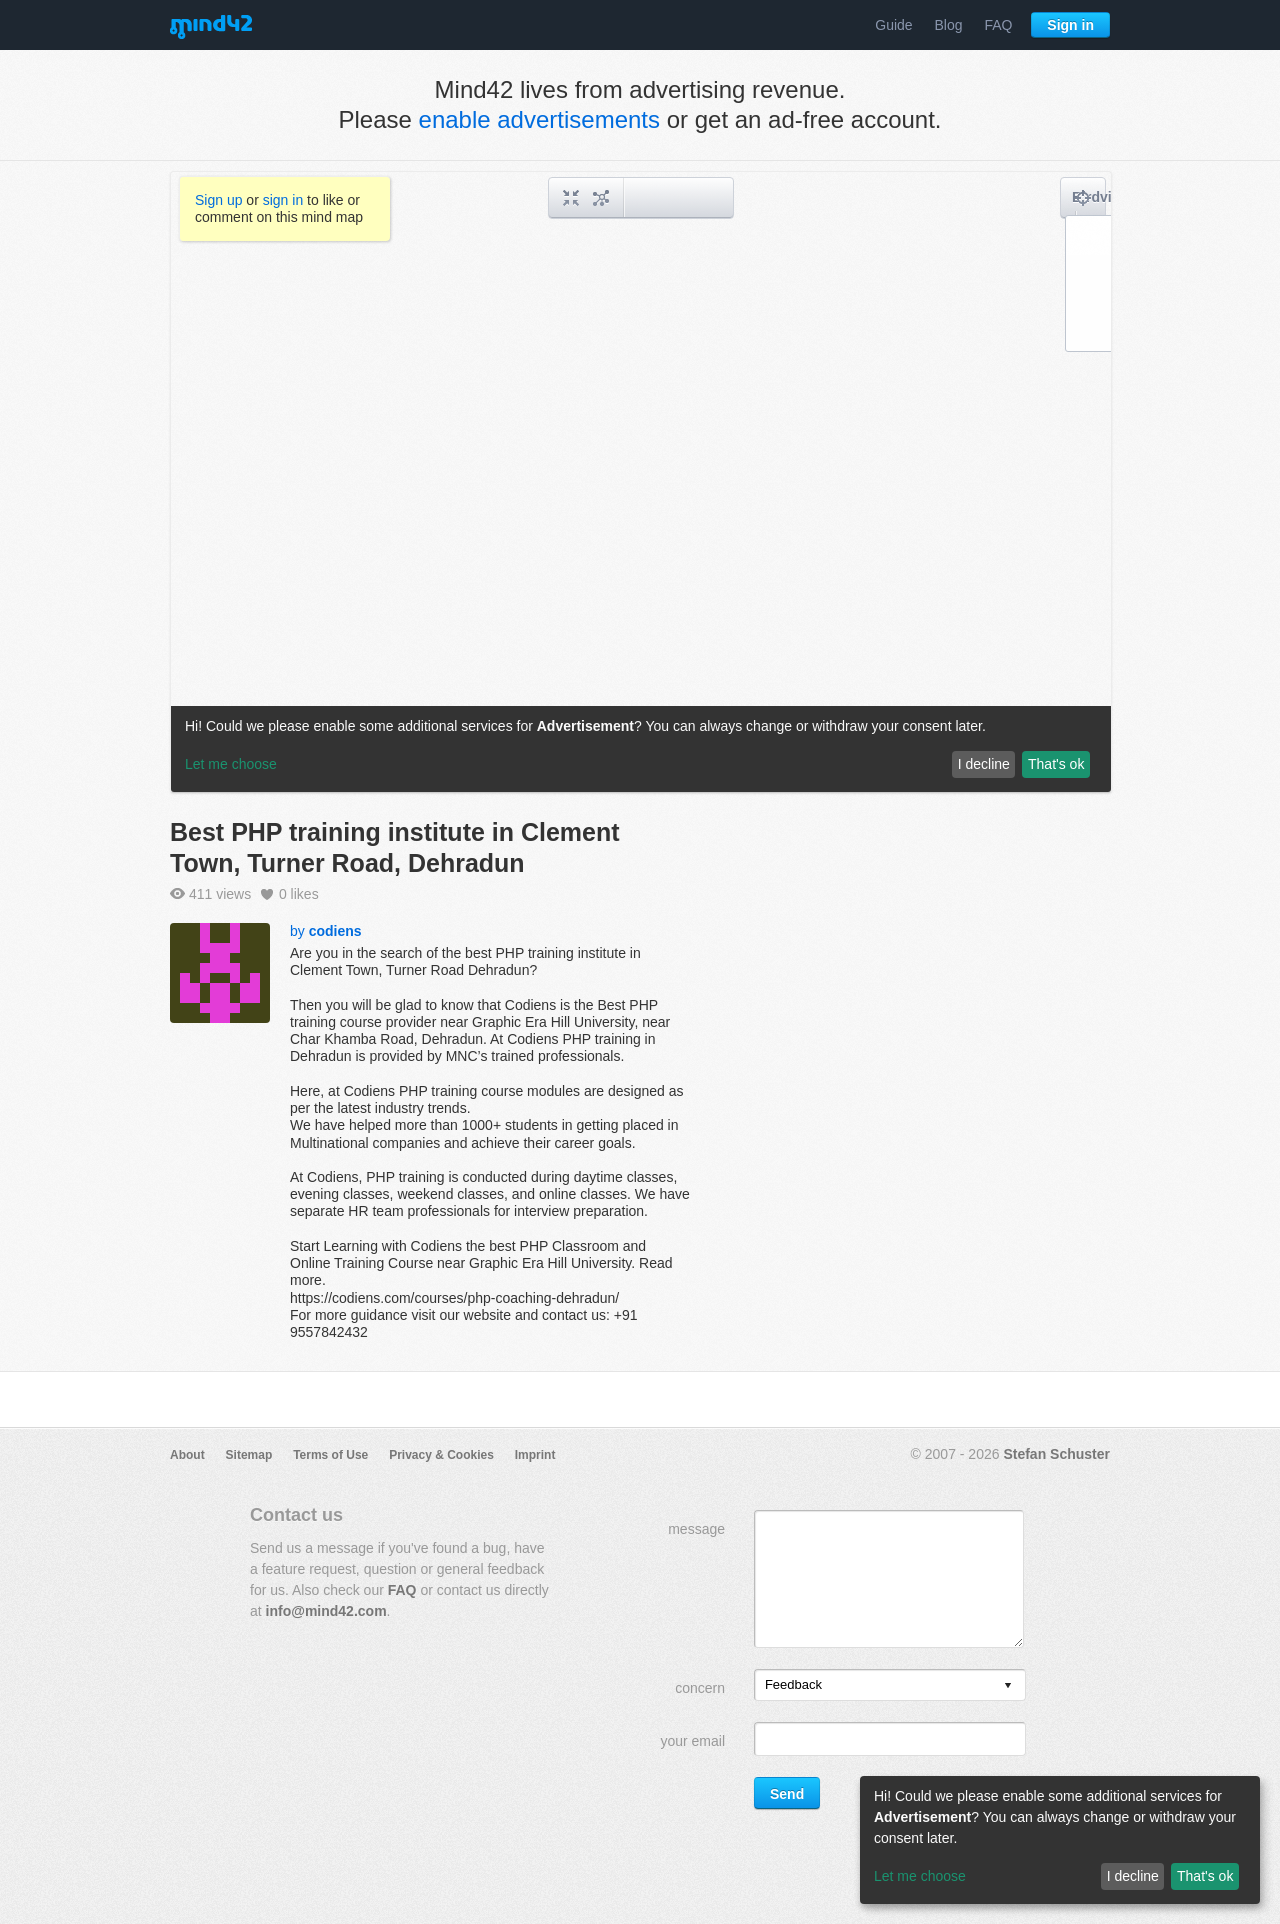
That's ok (1205, 1876)
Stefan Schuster (1056, 1454)
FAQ (998, 25)
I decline (1133, 1876)
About (187, 1455)
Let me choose (920, 1876)
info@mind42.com (326, 1611)
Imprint (535, 1455)
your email (692, 1741)
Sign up (218, 200)
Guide (893, 25)
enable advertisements (539, 119)
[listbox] (890, 1685)
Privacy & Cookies (441, 1455)
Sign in (1070, 25)
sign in (283, 200)
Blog (949, 25)
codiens (335, 931)
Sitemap (249, 1455)
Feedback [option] (793, 1684)
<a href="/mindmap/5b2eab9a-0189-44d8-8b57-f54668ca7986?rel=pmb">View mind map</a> (641, 482)
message (696, 1529)
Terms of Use (330, 1455)
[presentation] (1008, 1686)
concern (700, 1688)
